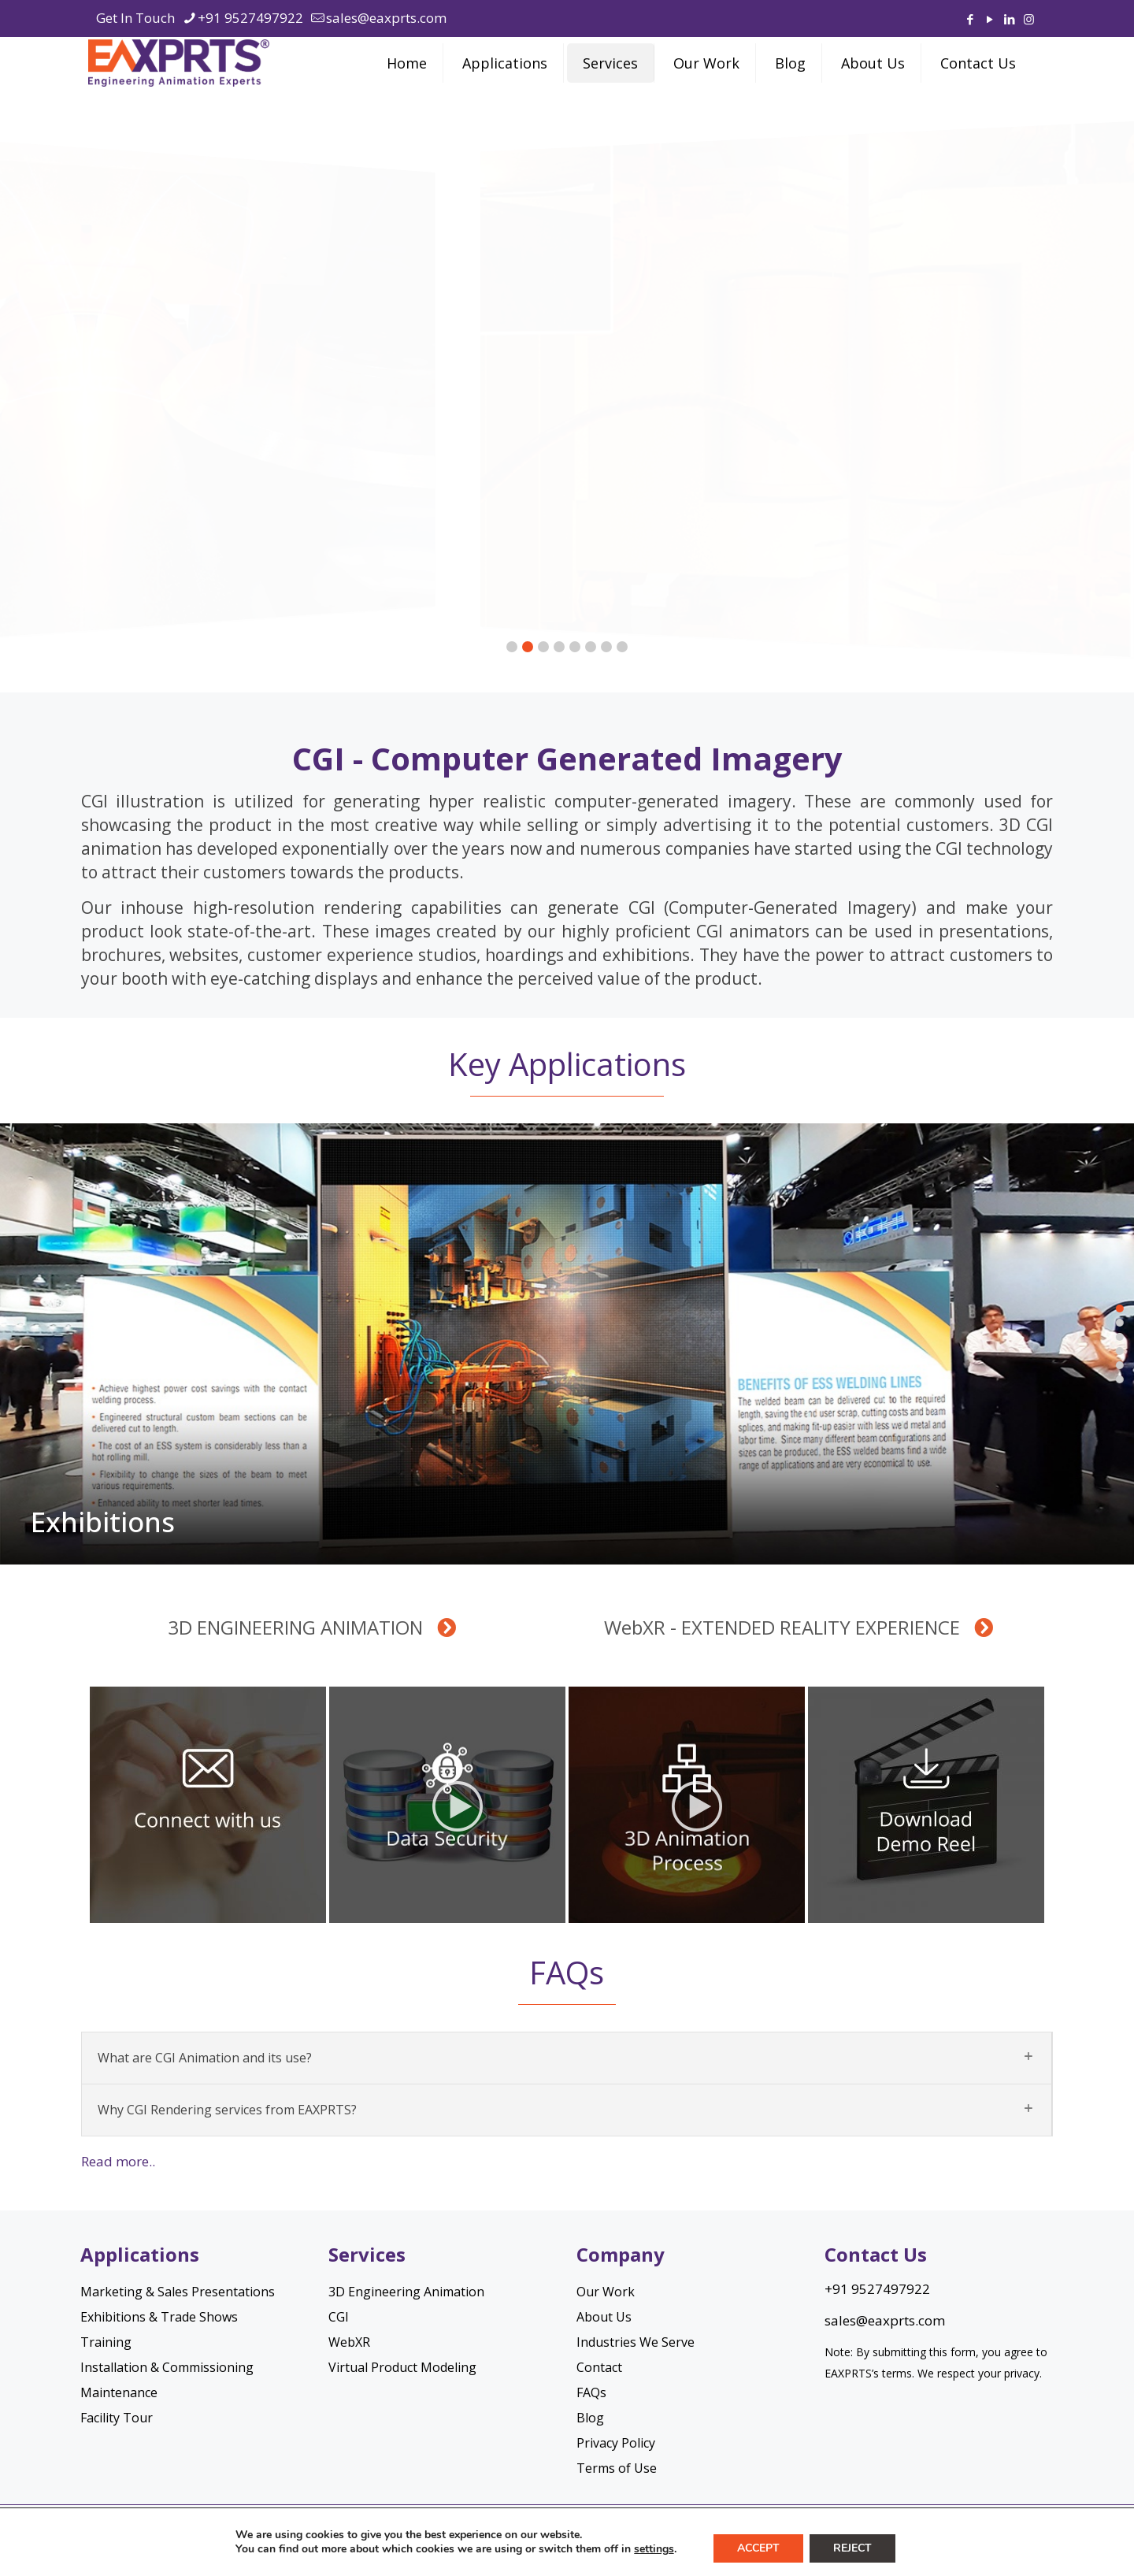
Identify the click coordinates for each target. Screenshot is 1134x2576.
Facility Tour (116, 2417)
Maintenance (119, 2392)
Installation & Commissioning (167, 2367)
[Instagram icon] (1029, 19)
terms (897, 2373)
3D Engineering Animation (406, 2291)
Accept (758, 2548)
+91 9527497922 (877, 2289)
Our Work (605, 2291)
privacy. (1023, 2373)
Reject (852, 2548)
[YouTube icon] (989, 19)
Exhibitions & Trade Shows (159, 2316)
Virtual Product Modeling (402, 2367)
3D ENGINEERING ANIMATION (312, 1627)
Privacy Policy (615, 2443)
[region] (567, 389)
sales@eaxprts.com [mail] (386, 18)
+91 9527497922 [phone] (250, 18)
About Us (604, 2316)
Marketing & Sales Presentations (177, 2291)
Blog (590, 2417)
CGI (338, 2316)
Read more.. (118, 2161)
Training (106, 2342)
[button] (567, 389)
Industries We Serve (635, 2342)
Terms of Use (616, 2468)
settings (654, 2549)
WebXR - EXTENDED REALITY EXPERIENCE (798, 1627)
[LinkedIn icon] (1009, 19)
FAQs (591, 2392)
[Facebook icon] (970, 19)
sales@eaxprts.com (885, 2320)
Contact (599, 2367)
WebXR (349, 2342)
